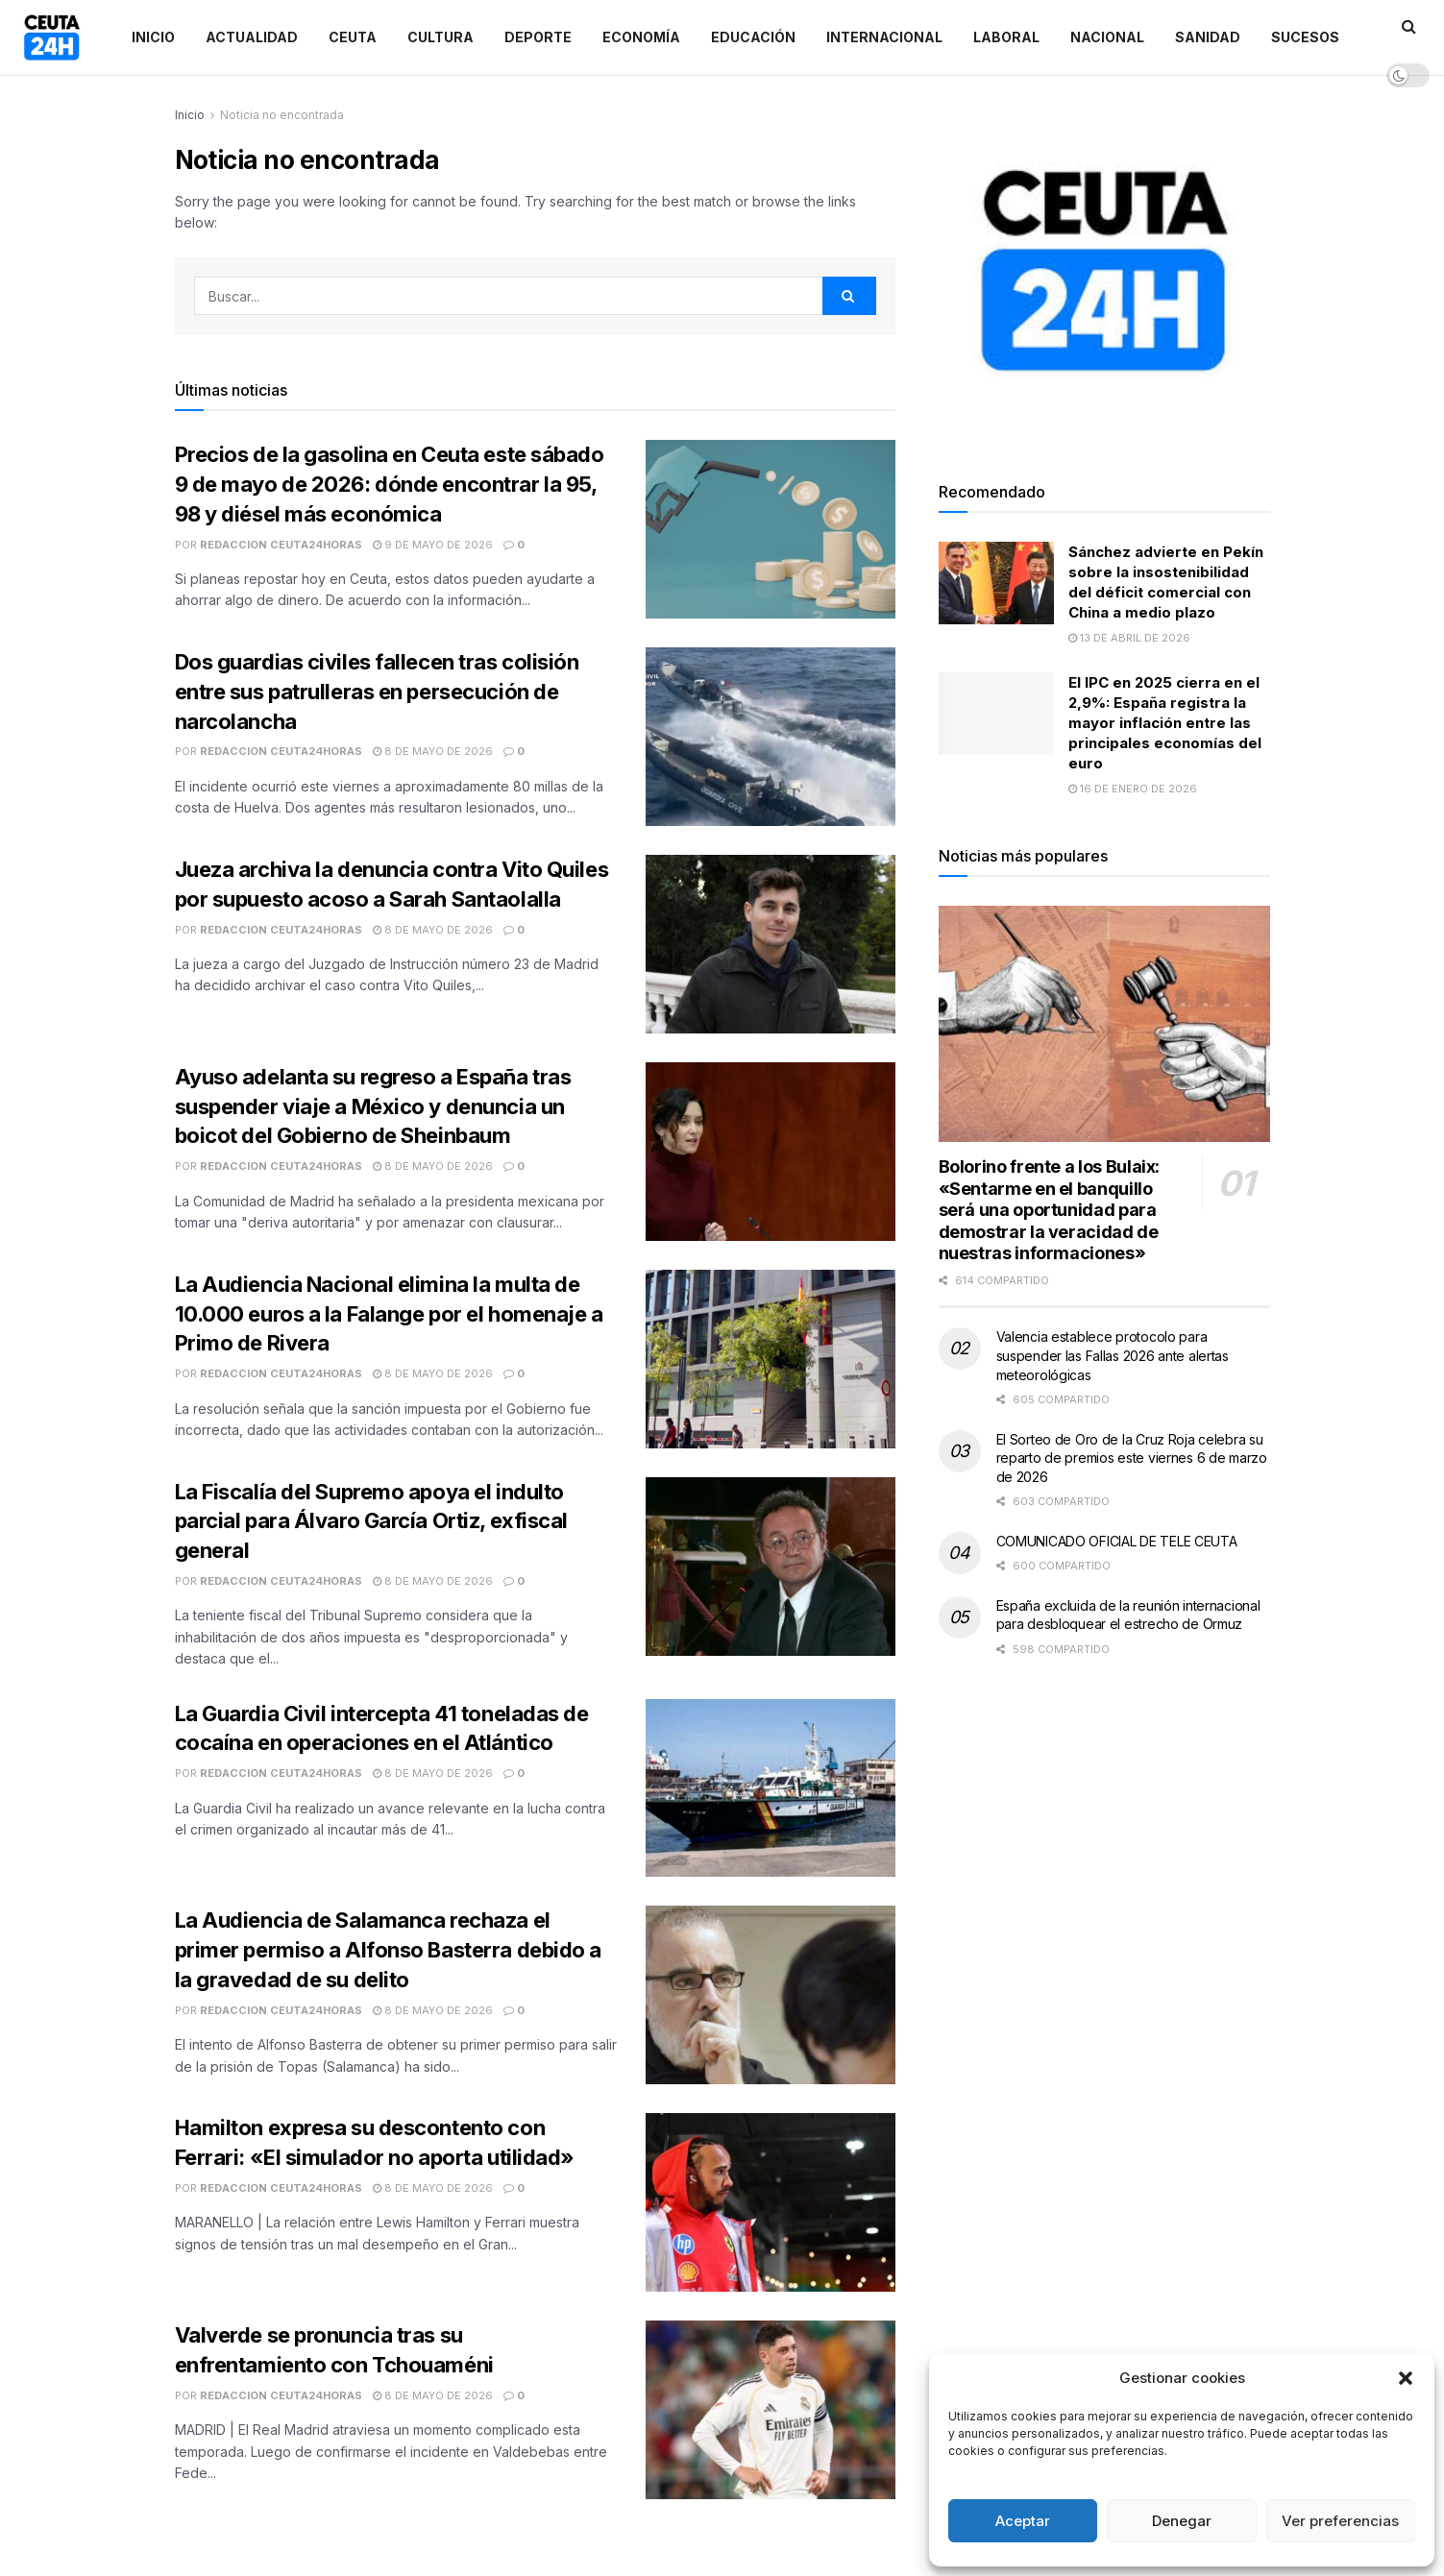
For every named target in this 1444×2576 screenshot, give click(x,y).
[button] (1405, 2378)
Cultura (440, 37)
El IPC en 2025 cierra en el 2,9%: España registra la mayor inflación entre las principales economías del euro (1164, 722)
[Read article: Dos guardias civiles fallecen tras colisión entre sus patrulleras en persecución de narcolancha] (770, 736)
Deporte (538, 37)
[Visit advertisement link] (1104, 270)
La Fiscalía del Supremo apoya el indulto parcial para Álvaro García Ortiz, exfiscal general (372, 1521)
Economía (641, 37)
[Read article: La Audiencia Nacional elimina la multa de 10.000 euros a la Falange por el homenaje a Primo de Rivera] (770, 1359)
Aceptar (1022, 2521)
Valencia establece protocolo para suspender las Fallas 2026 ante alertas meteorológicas (1112, 1355)
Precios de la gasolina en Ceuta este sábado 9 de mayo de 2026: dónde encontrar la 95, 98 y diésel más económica (389, 484)
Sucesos (1305, 37)
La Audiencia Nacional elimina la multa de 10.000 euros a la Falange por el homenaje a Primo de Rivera (389, 1314)
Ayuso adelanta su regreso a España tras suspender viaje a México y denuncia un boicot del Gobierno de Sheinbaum (373, 1106)
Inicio (153, 37)
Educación (753, 37)
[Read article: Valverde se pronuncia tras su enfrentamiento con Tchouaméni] (770, 2410)
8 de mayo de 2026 (433, 751)
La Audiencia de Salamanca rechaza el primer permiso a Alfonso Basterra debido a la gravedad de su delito (388, 1950)
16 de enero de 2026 (1132, 788)
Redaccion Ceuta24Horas (281, 544)
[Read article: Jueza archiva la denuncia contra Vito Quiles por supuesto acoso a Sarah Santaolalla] (770, 944)
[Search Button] (849, 296)
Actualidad (252, 37)
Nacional (1107, 37)
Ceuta (353, 37)
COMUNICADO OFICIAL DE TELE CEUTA (1116, 1541)
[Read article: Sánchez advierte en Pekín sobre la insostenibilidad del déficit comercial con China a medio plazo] (996, 583)
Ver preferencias (1340, 2521)
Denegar (1181, 2521)
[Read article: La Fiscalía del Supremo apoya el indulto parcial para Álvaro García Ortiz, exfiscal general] (770, 1566)
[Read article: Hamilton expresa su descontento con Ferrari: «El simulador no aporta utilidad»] (770, 2202)
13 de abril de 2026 (1129, 637)
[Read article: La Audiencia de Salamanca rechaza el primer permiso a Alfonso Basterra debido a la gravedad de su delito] (770, 1995)
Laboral (1006, 37)
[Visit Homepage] (51, 37)
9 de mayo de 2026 (433, 544)
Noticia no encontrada (282, 115)
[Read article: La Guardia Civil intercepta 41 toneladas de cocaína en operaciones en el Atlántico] (770, 1788)
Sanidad (1207, 37)
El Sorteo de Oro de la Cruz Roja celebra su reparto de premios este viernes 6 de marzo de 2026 (1131, 1458)
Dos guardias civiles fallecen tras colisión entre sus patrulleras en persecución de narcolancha (377, 691)
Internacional (884, 37)
